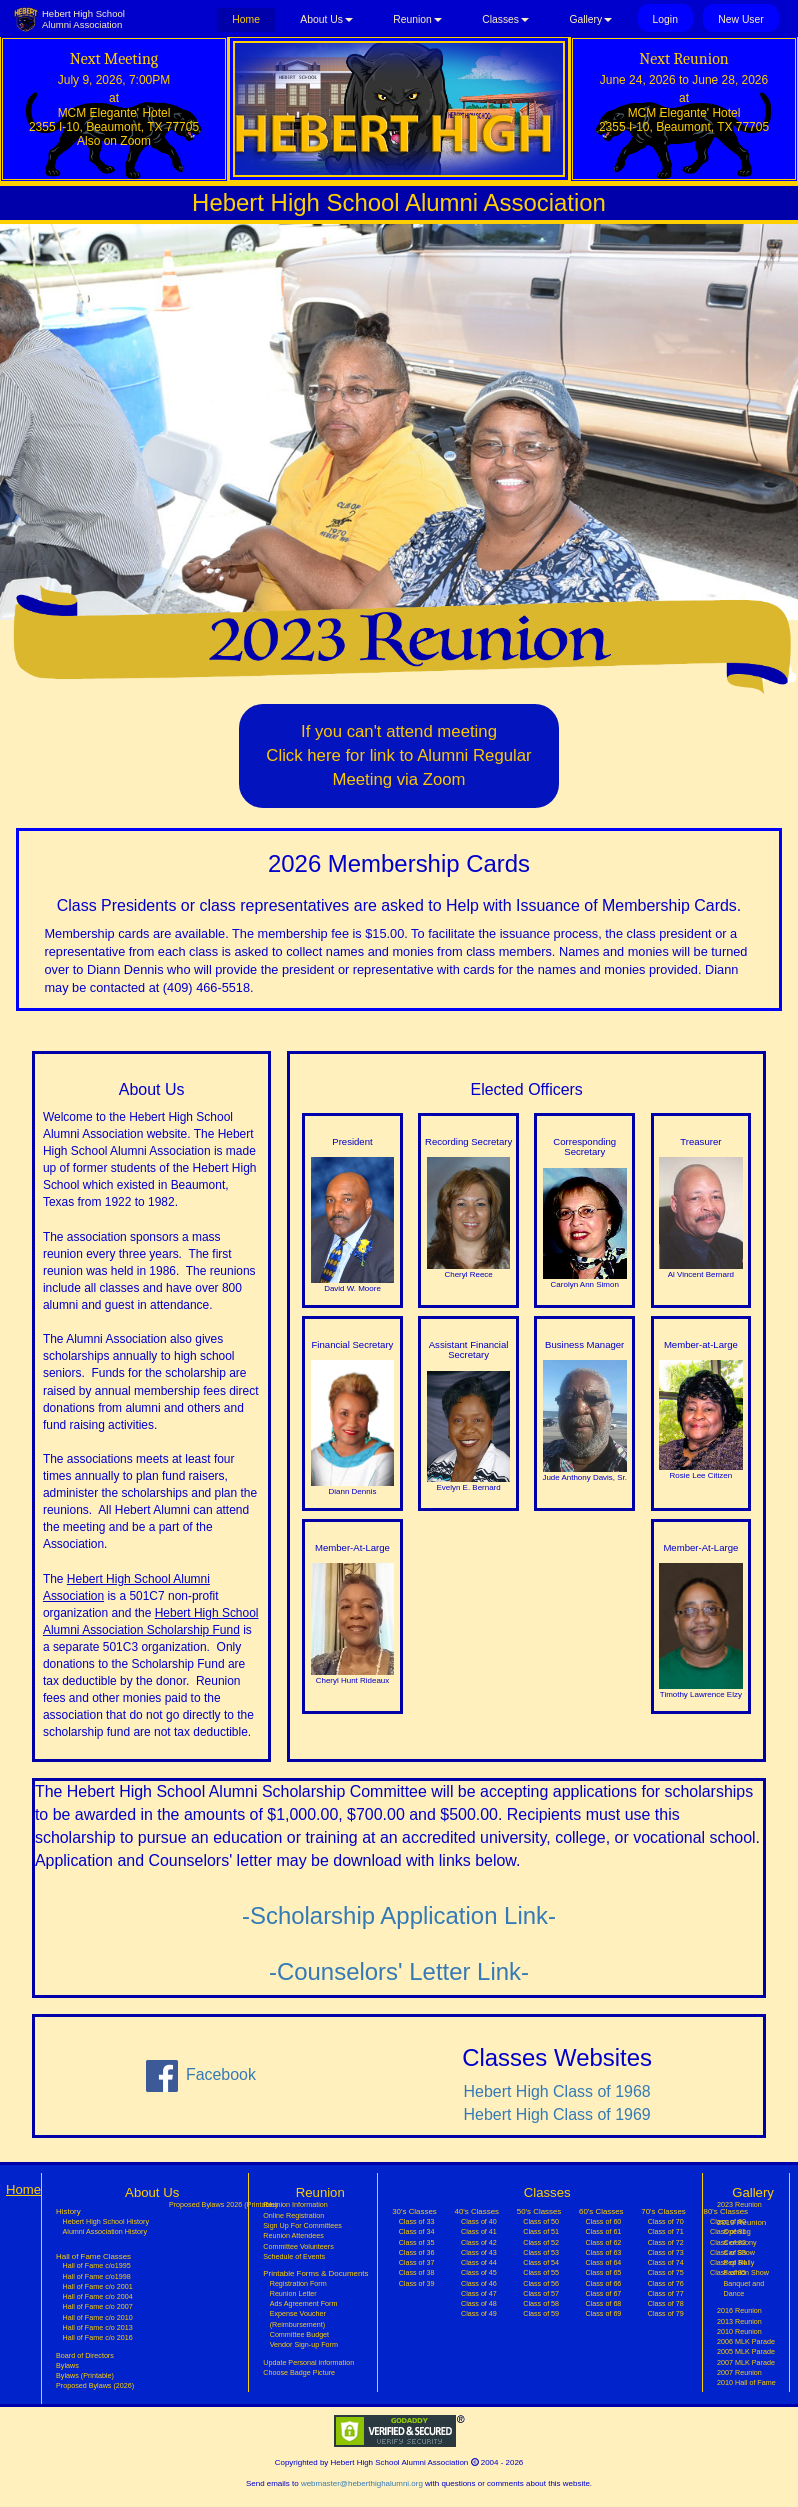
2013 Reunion (739, 2322)
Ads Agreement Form (304, 2304)
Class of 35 (417, 2243)
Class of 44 (479, 2263)
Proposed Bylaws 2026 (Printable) (223, 2205)
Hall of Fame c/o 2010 (98, 2318)
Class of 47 (479, 2294)
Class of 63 (603, 2253)
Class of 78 (666, 2304)
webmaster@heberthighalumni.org (362, 2483)
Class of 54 (541, 2263)
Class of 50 (541, 2222)
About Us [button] (326, 19)
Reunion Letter (293, 2294)
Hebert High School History (106, 2222)
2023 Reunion (739, 2205)
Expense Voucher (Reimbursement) (298, 2319)
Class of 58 (541, 2304)
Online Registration (293, 2216)
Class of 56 (541, 2284)
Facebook (201, 2076)
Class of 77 (666, 2294)
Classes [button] (505, 19)
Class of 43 (479, 2253)
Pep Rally (739, 2263)
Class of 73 (666, 2253)
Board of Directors (85, 2356)
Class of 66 (603, 2284)
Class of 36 (417, 2253)
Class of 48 (479, 2304)
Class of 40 (479, 2222)
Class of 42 (479, 2243)
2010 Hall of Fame (746, 2383)
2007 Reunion (739, 2373)
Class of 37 (417, 2263)
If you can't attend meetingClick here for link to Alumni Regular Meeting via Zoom (398, 755)
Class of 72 (666, 2243)
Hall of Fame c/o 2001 (98, 2287)
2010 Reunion (739, 2332)
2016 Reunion (739, 2311)
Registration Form (298, 2284)
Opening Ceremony (740, 2237)
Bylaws (67, 2366)
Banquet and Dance (744, 2289)
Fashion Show (746, 2273)
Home (253, 19)
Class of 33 (417, 2222)
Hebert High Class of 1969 (557, 2114)
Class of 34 (417, 2232)
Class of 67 (603, 2294)
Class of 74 (666, 2263)
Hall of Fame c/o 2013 (98, 2328)
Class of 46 (479, 2284)
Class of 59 (541, 2314)
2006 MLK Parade (746, 2342)
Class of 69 (603, 2314)
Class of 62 (603, 2243)
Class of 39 (417, 2284)
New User (740, 19)
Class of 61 (603, 2232)
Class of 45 (479, 2273)
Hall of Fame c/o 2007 (98, 2307)
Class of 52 (541, 2243)
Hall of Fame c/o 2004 (98, 2297)
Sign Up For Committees (302, 2226)
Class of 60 (603, 2222)
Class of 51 (541, 2232)
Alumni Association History (105, 2232)
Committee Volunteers (298, 2247)
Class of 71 (666, 2232)
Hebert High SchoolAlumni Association (83, 19)
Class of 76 (666, 2284)
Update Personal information (308, 2363)
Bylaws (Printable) (85, 2376)
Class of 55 (541, 2273)
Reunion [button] (417, 19)
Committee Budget (299, 2335)
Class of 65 (603, 2273)
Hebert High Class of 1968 (557, 2091)
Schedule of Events (294, 2257)
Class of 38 (417, 2273)
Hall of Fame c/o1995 (97, 2266)
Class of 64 (603, 2263)
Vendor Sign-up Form (304, 2345)
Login (665, 19)
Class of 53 (541, 2253)
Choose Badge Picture (299, 2373)
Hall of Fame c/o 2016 (98, 2338)
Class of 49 (479, 2314)
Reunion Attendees (293, 2236)
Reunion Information (295, 2205)
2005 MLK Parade (746, 2352)
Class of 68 (603, 2304)
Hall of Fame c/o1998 (97, 2277)
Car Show (740, 2253)
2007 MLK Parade (746, 2363)
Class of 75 (666, 2273)
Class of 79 (666, 2314)
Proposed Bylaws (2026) (95, 2386)
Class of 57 (541, 2294)
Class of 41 (479, 2232)
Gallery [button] (590, 19)
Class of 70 (666, 2222)
